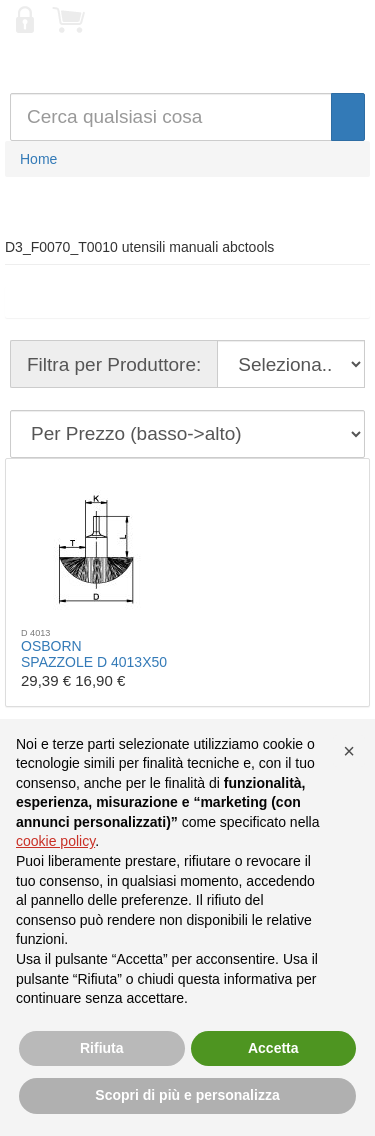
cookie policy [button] (55, 841)
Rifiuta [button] (102, 1048)
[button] (349, 751)
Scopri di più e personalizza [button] (187, 1095)
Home (38, 159)
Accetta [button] (273, 1048)
